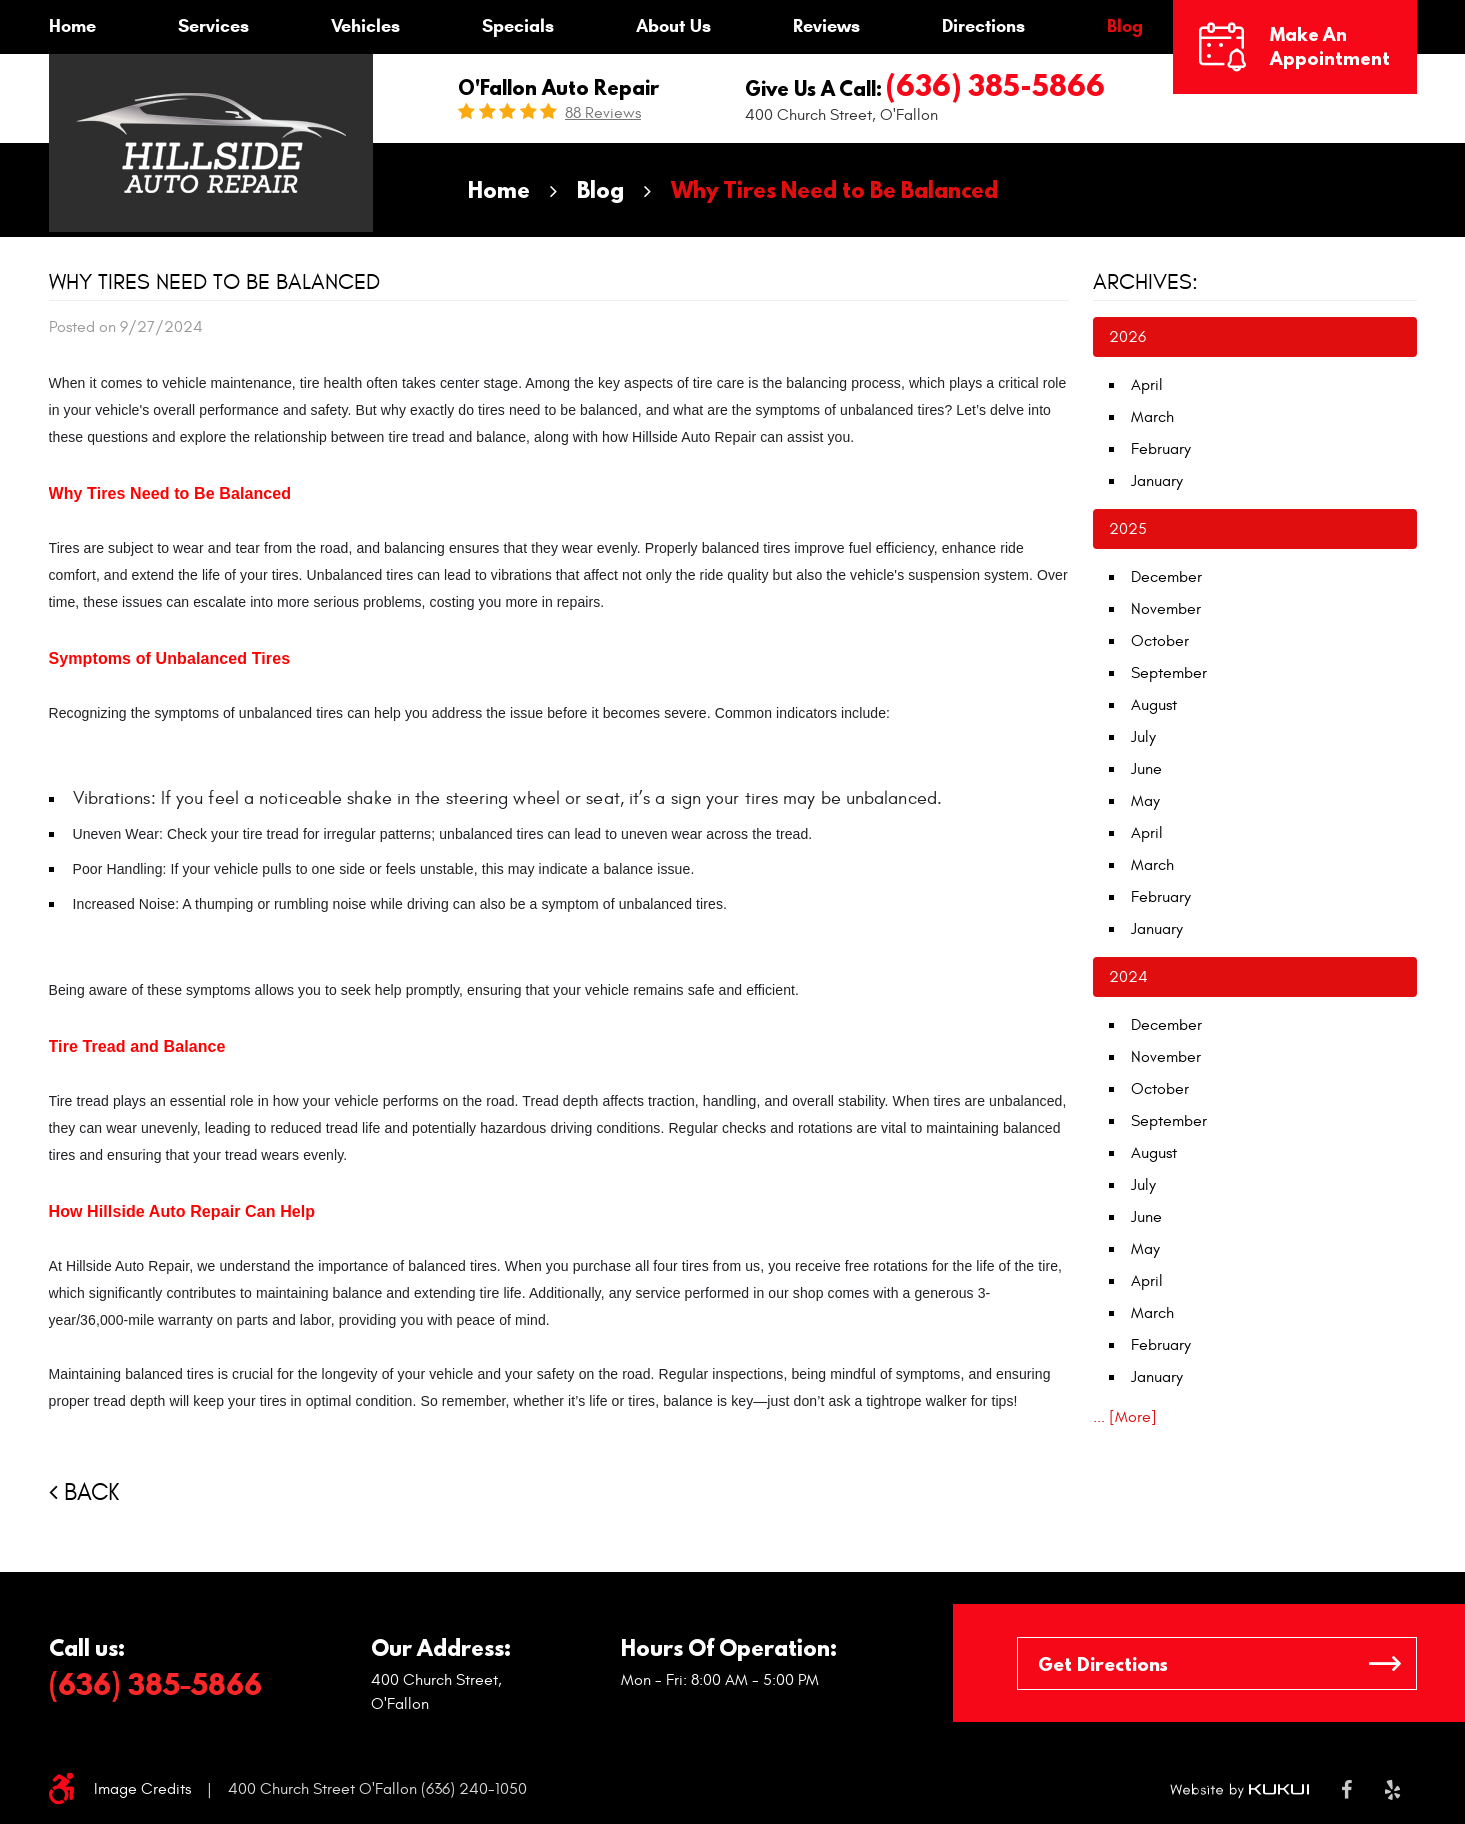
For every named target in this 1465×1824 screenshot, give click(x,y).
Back (91, 1493)
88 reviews (603, 113)
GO (1385, 1663)
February (1161, 449)
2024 (1128, 977)
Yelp (1392, 1790)
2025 (1128, 529)
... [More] (1125, 1417)
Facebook (1346, 1790)
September (1169, 673)
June (1146, 769)
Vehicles (365, 26)
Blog (1125, 26)
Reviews (826, 26)
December (1166, 577)
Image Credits (142, 1789)
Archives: (1145, 282)
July (1143, 737)
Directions (983, 26)
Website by (1239, 1790)
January (1157, 481)
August (1154, 705)
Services (213, 26)
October (1160, 641)
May (1145, 801)
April (1147, 385)
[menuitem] (72, 27)
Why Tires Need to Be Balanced (834, 189)
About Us (673, 26)
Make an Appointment (1330, 46)
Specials (518, 26)
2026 (1127, 337)
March (1152, 417)
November (1166, 609)
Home (72, 26)
